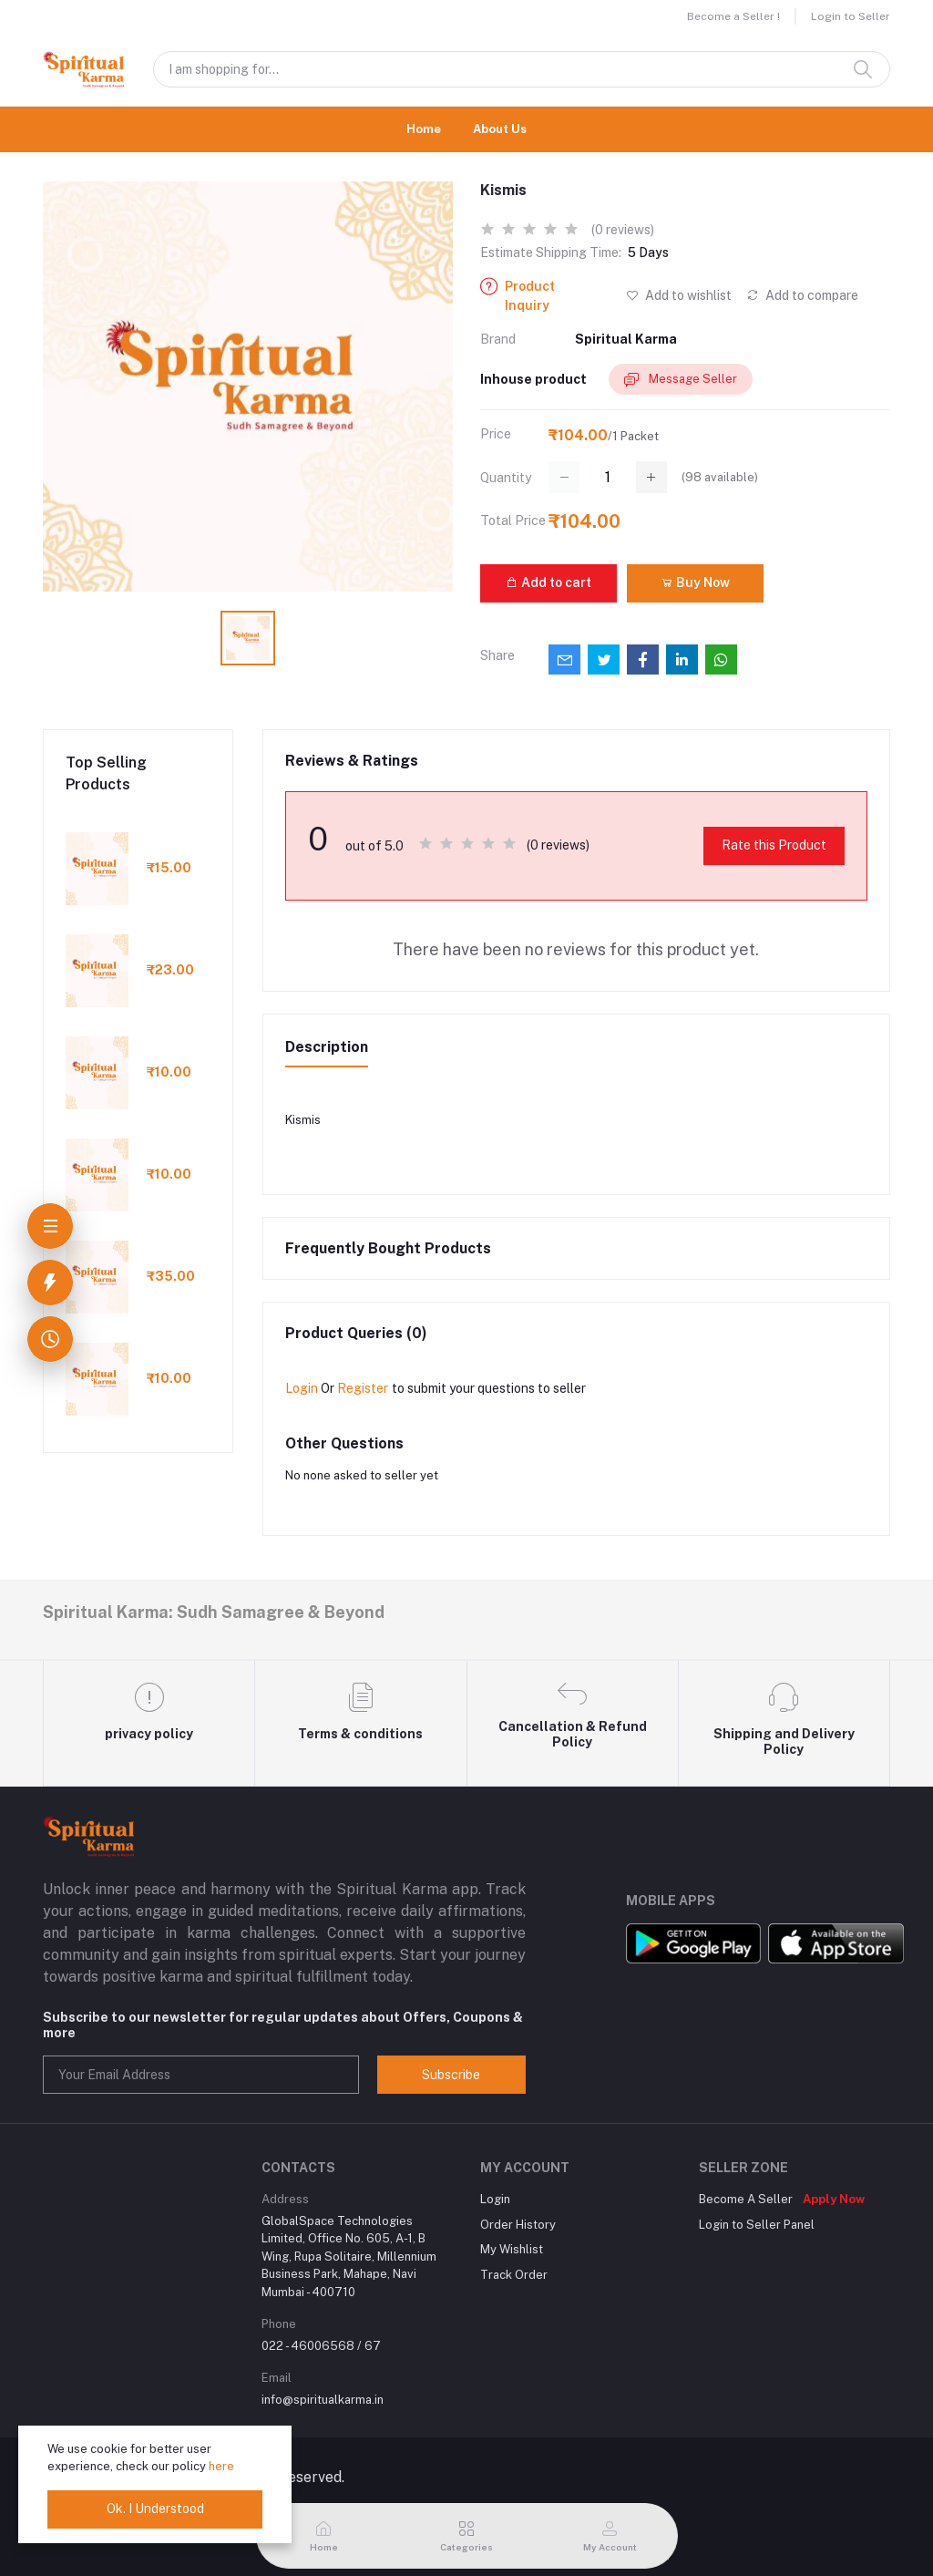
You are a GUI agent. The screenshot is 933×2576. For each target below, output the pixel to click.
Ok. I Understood (155, 2508)
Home (423, 129)
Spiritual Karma (626, 339)
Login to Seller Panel (757, 2224)
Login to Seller (850, 16)
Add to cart (548, 582)
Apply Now (834, 2199)
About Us (500, 129)
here (221, 2466)
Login (301, 1388)
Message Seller (680, 379)
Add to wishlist (679, 295)
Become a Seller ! (733, 16)
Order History (518, 2224)
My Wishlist (511, 2249)
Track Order (514, 2275)
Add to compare (802, 295)
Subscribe (451, 2074)
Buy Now (695, 582)
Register (362, 1388)
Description (326, 1047)
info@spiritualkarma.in (322, 2399)
